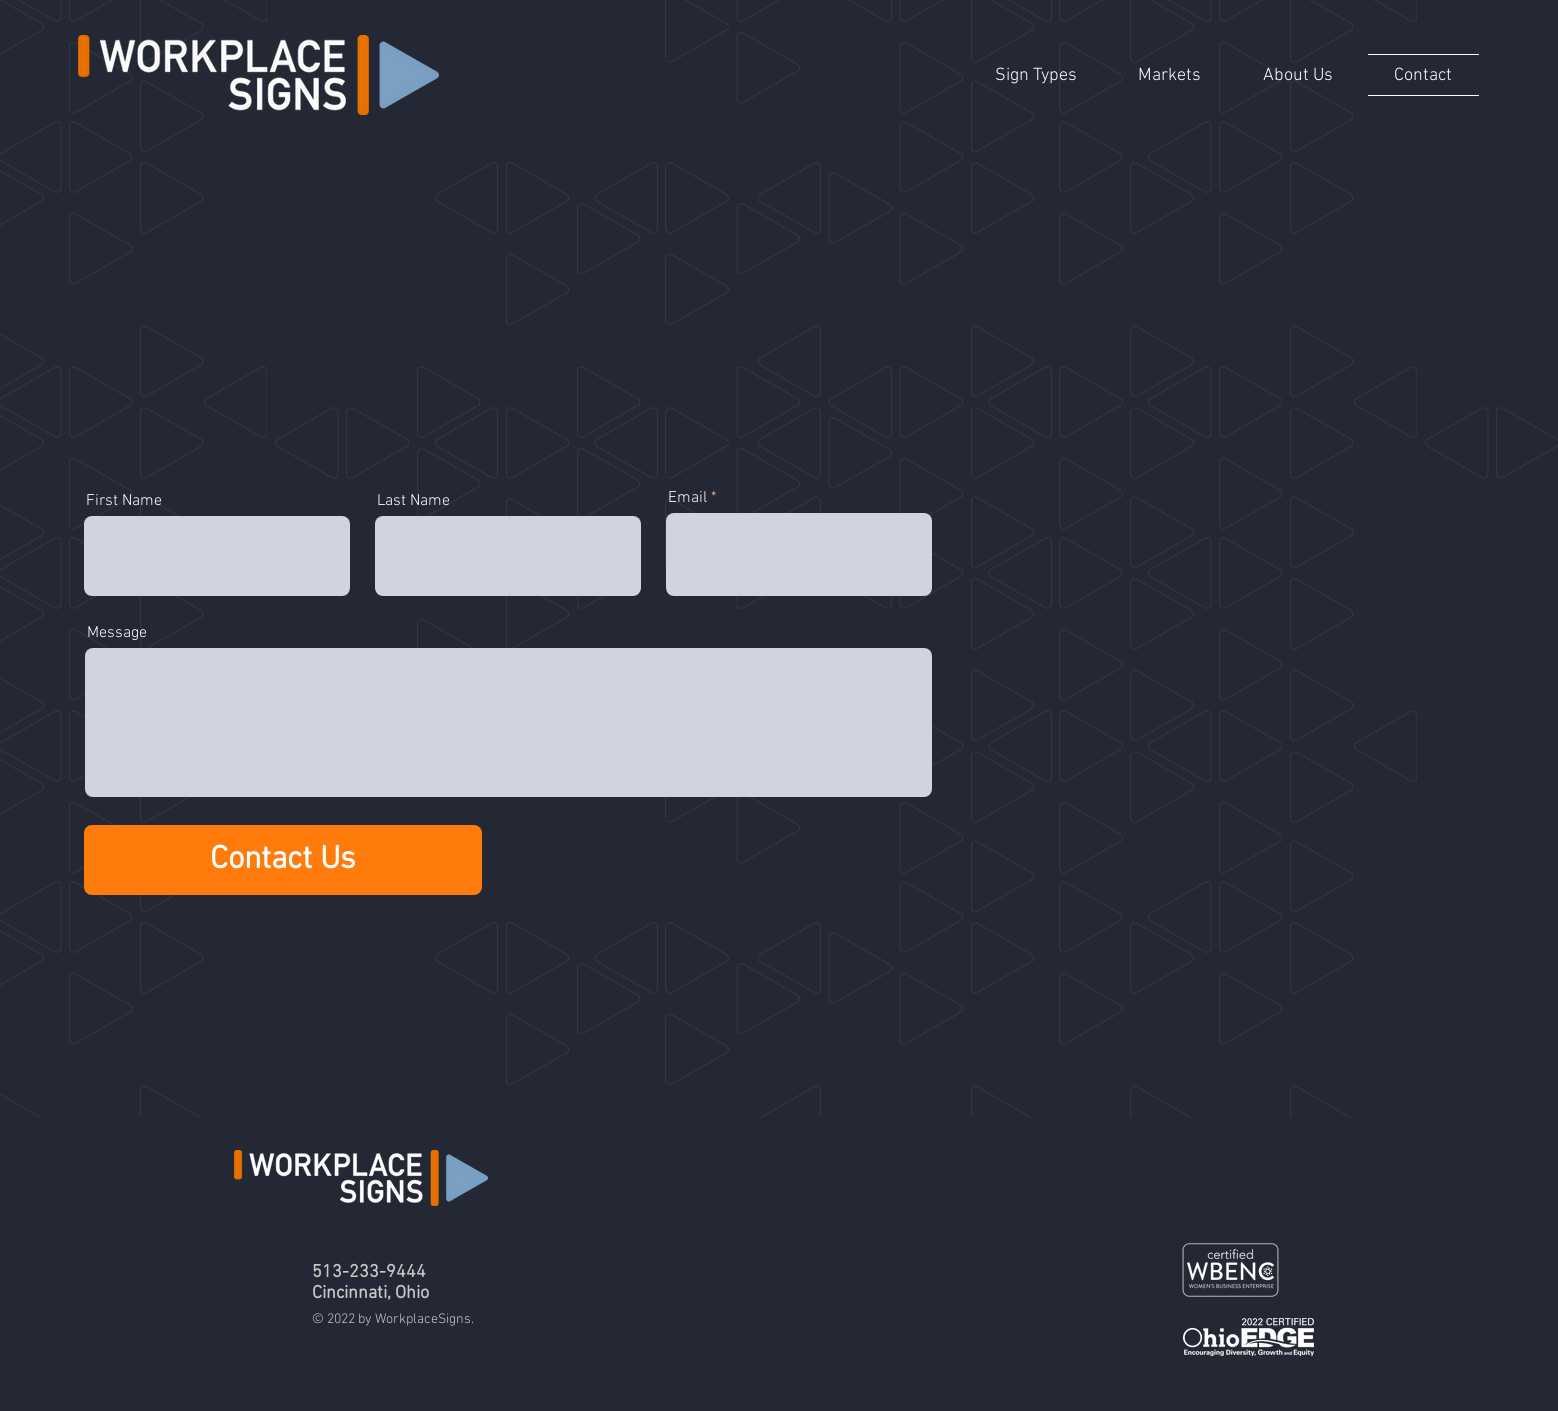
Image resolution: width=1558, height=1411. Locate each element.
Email (687, 498)
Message (117, 633)
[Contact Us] (283, 860)
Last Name (413, 501)
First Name (124, 501)
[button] (1036, 75)
